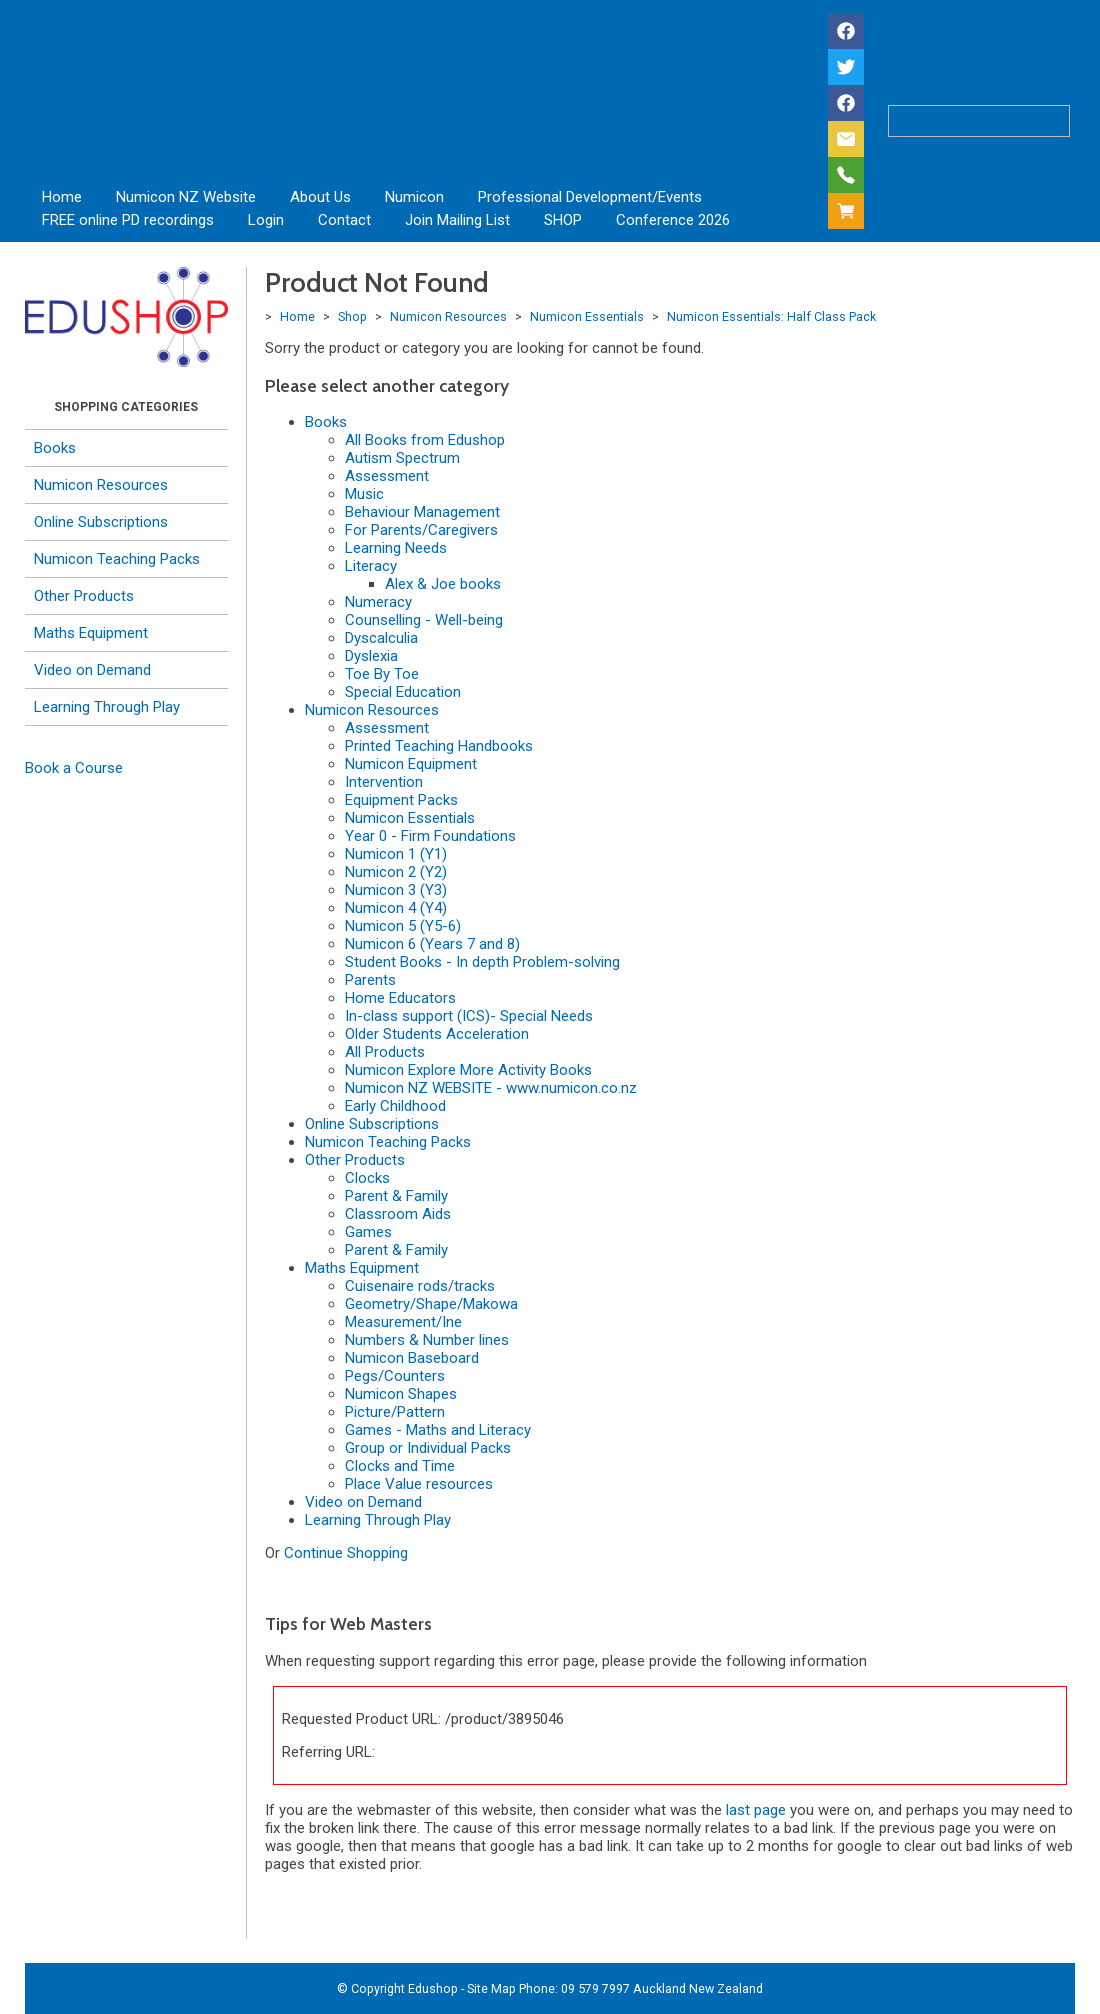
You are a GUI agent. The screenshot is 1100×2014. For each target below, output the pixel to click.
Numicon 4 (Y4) (396, 908)
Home (62, 197)
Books (55, 448)
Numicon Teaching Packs (117, 559)
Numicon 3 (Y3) (396, 890)
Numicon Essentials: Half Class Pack (771, 316)
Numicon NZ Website (186, 197)
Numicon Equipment (411, 764)
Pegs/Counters (395, 1376)
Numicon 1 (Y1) (396, 854)
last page (756, 1810)
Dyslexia (371, 656)
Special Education (403, 692)
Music (364, 494)
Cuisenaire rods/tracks (420, 1286)
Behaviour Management (422, 512)
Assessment (387, 476)
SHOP (563, 220)
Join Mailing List (457, 220)
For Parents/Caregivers (421, 530)
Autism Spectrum (402, 458)
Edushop (433, 1988)
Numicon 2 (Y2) (396, 872)
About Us (320, 197)
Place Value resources (419, 1484)
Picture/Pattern (395, 1412)
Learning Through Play (107, 707)
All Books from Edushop (425, 440)
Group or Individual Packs (428, 1448)
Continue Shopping (346, 1553)
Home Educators (400, 998)
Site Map (491, 1988)
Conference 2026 (673, 220)
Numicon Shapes (401, 1394)
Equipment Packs (401, 800)
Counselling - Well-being (424, 620)
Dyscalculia (381, 638)
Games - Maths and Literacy (438, 1430)
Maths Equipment (91, 633)
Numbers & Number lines (427, 1340)
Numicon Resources (101, 485)
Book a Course (74, 768)
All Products (385, 1052)
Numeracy (378, 602)
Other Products (84, 596)
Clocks (367, 1178)
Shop (352, 316)
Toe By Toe (382, 674)
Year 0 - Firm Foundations (430, 836)
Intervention (384, 782)
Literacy (371, 566)
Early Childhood (395, 1106)
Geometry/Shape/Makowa (431, 1304)
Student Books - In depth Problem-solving (482, 962)
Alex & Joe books (443, 584)
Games (368, 1232)
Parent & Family (396, 1196)
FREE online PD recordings (128, 220)
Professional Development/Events (590, 197)
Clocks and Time (400, 1466)
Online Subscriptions (101, 522)
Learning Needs (396, 548)
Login (266, 220)
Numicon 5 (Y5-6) (403, 926)
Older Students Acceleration (437, 1034)
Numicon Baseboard (412, 1358)
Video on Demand (92, 670)
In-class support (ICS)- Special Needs (469, 1016)
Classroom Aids (398, 1214)
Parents (370, 980)
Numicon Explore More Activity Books (468, 1070)
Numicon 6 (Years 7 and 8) (432, 944)
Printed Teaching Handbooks (439, 746)
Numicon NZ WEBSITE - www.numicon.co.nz (491, 1088)
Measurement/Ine (403, 1322)
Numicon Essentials (587, 316)
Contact (344, 220)
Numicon (414, 197)
